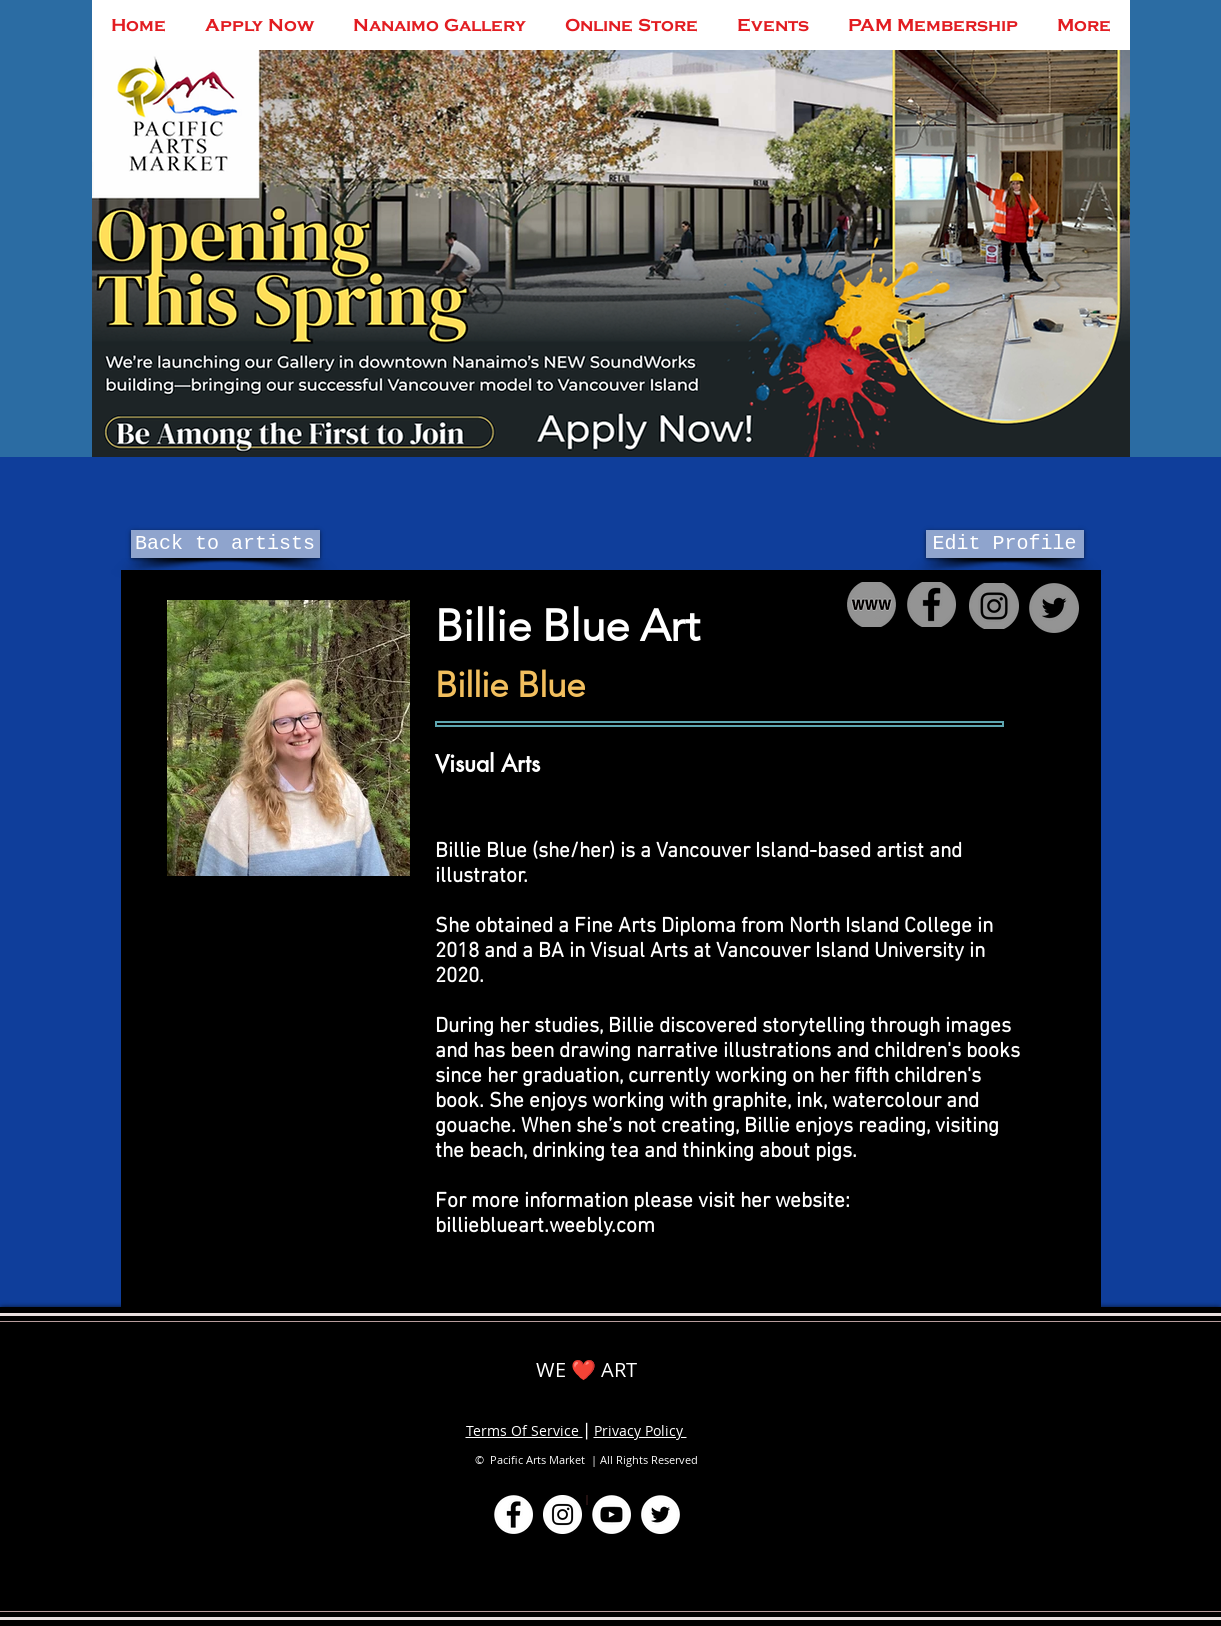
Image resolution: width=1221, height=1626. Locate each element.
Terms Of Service (524, 1430)
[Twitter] (660, 1514)
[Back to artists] (225, 544)
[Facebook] (513, 1514)
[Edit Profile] (1005, 544)
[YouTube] (611, 1514)
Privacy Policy (640, 1430)
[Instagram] (562, 1514)
